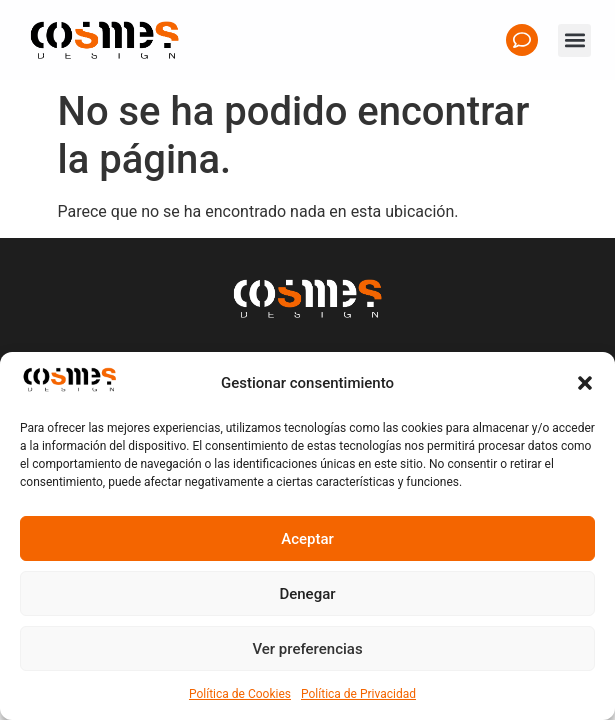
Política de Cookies (240, 694)
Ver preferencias (307, 649)
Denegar (307, 594)
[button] (585, 383)
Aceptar (307, 539)
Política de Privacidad (358, 694)
